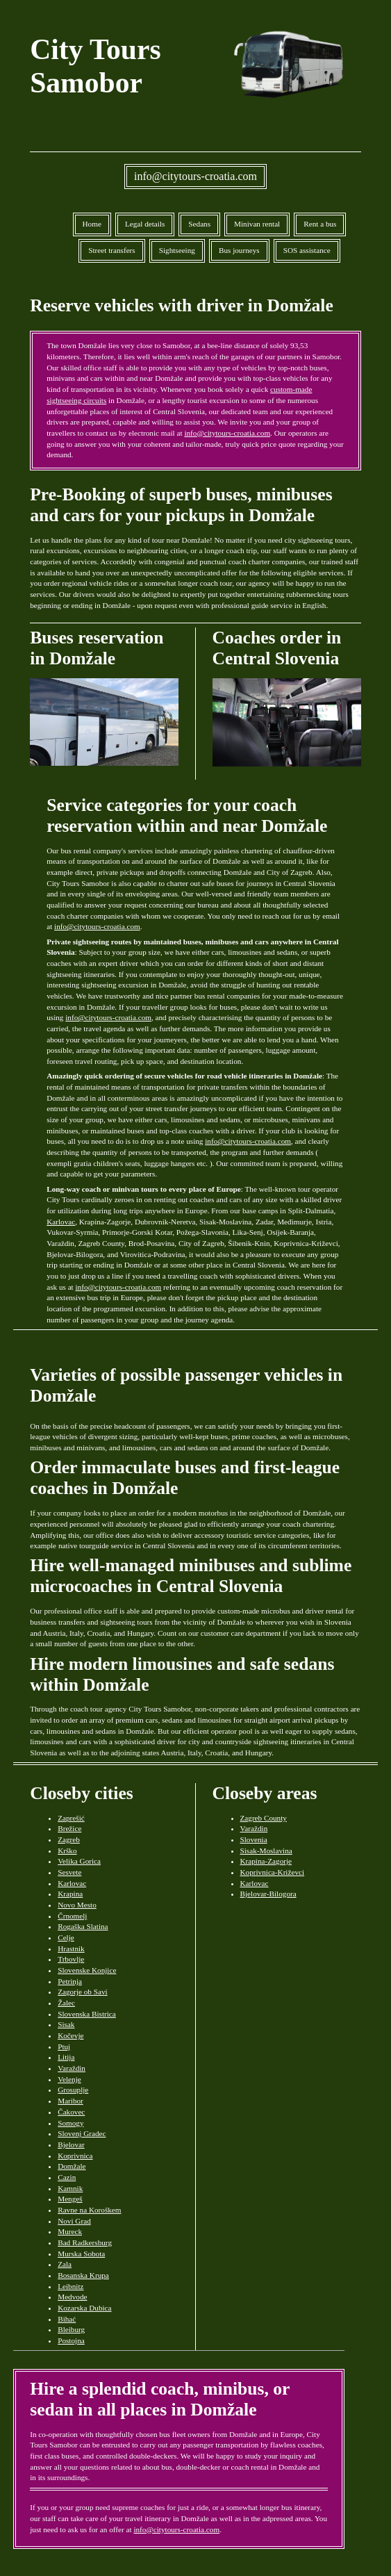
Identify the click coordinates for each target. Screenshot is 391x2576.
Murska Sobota (81, 2253)
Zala (65, 2264)
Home (92, 224)
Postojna (71, 2340)
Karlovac (61, 1221)
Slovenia (253, 1839)
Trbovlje (71, 1959)
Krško (67, 1850)
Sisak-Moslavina (266, 1850)
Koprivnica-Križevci (272, 1872)
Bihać (67, 2319)
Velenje (69, 2079)
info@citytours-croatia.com (195, 176)
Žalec (66, 2003)
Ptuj (64, 2046)
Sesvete (69, 1872)
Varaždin (71, 2068)
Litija (66, 2057)
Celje (66, 1937)
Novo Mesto (77, 1905)
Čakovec (71, 2112)
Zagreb (69, 1839)
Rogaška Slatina (83, 1926)
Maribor (70, 2101)
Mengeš (70, 2198)
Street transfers (111, 250)
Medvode (72, 2296)
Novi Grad (74, 2221)
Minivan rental (257, 224)
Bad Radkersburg (85, 2242)
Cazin (67, 2177)
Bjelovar (71, 2144)
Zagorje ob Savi (82, 1991)
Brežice (69, 1828)
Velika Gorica (79, 1861)
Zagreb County (263, 1818)
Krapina (70, 1893)
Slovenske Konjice (87, 1970)
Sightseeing (177, 250)
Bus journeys (239, 250)
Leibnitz (70, 2286)
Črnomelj (72, 1916)
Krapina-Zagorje (266, 1861)
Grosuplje (73, 2089)
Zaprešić (71, 1818)
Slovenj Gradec (82, 2133)
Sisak (66, 2024)
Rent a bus (319, 224)
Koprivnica (75, 2155)
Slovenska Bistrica (87, 2014)
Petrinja (70, 1981)
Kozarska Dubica (84, 2308)
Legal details (145, 224)
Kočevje (70, 2035)
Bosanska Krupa (83, 2275)
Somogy (70, 2123)
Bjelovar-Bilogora (268, 1893)
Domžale (71, 2166)
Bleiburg (71, 2329)
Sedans (199, 224)
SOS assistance (307, 250)
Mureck (70, 2231)
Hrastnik (71, 1948)
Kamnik (70, 2188)
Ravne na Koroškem (89, 2210)
